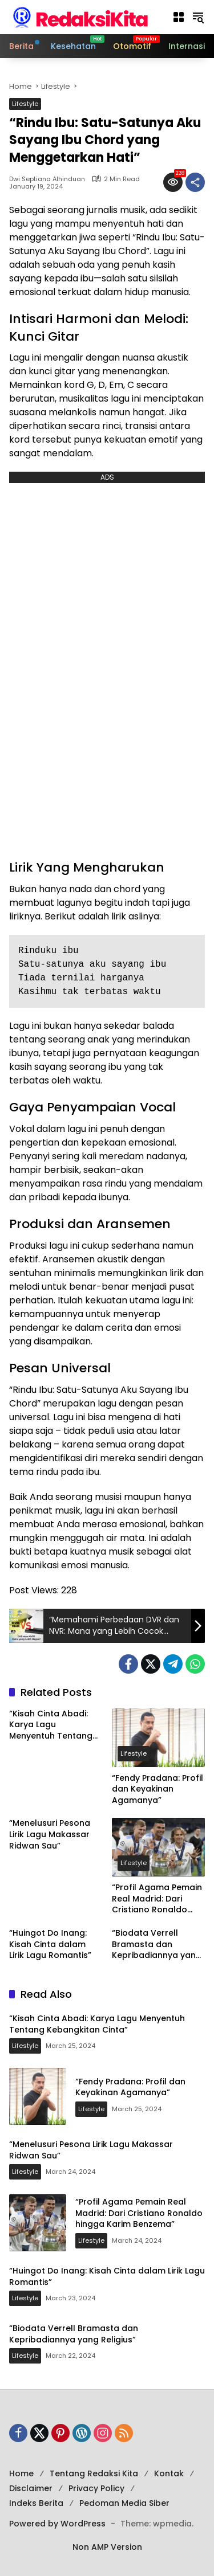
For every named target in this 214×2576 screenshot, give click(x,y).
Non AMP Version (107, 2547)
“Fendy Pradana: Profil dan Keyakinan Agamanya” (157, 1789)
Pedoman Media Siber (124, 2503)
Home (21, 2473)
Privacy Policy (96, 2488)
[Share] (195, 182)
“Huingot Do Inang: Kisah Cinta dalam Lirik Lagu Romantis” (50, 1944)
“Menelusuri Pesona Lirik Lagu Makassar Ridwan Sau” (49, 1834)
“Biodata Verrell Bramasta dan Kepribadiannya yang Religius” (156, 1944)
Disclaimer (31, 2488)
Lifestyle (25, 103)
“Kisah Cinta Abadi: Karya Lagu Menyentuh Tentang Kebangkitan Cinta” (50, 1725)
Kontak (169, 2473)
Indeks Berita (36, 2503)
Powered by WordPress (57, 2523)
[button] (178, 17)
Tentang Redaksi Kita (94, 2473)
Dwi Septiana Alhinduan (47, 179)
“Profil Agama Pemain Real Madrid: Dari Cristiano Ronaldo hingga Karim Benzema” (157, 1899)
